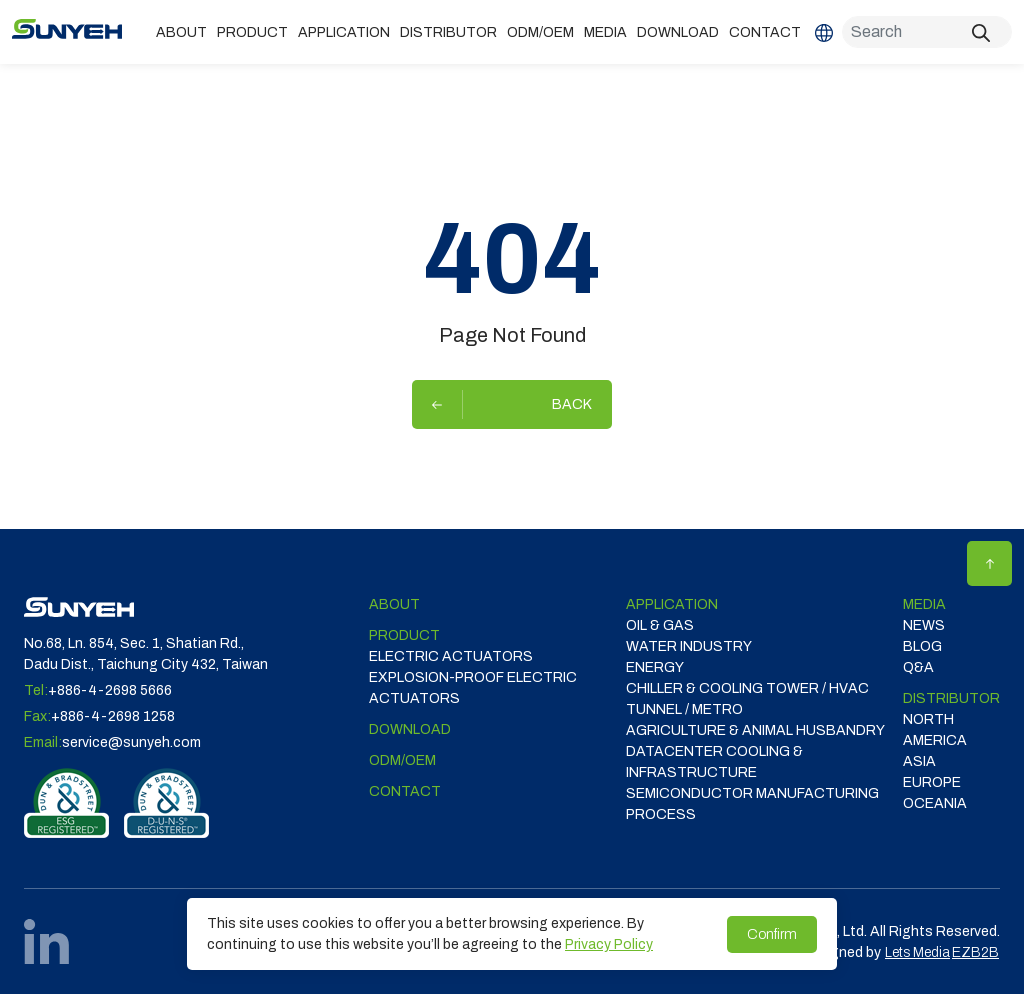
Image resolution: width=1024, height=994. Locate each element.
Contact (765, 32)
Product (252, 32)
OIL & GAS (660, 625)
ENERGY (655, 667)
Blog (922, 646)
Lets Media (917, 952)
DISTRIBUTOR (448, 32)
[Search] (927, 32)
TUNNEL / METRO (684, 709)
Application (344, 32)
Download (678, 32)
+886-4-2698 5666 (110, 690)
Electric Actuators (451, 656)
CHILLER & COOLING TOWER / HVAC (747, 688)
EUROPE (932, 782)
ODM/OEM (540, 32)
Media (605, 32)
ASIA (919, 761)
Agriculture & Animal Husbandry (755, 730)
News (924, 625)
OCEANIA (935, 803)
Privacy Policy (609, 944)
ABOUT (181, 32)
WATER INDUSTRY (689, 646)
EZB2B (975, 952)
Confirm (772, 934)
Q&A (918, 667)
